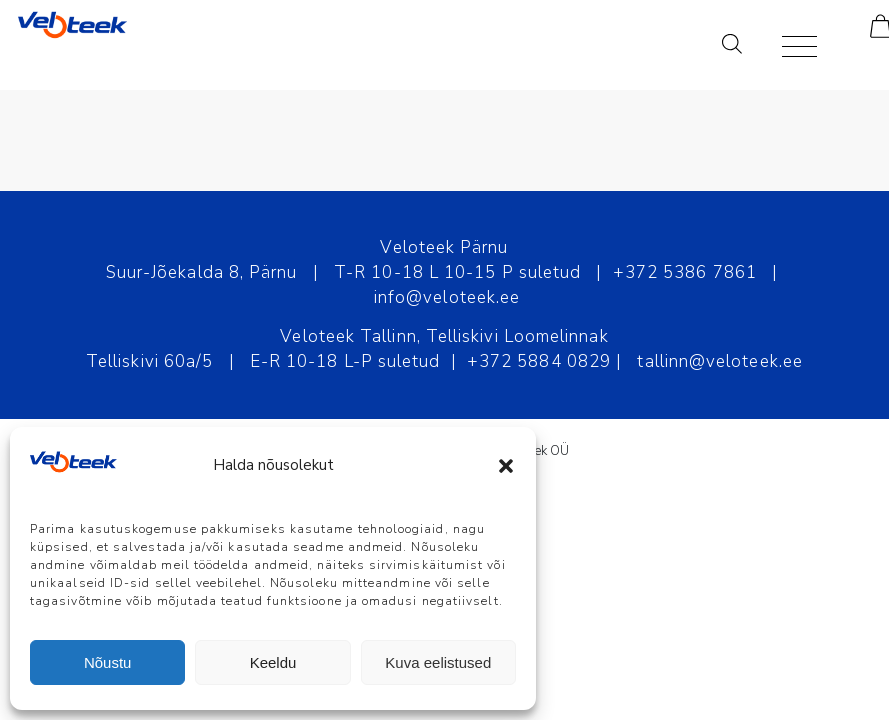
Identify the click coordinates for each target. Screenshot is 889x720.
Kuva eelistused (438, 662)
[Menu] (789, 45)
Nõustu (108, 662)
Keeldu (273, 662)
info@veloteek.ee (447, 297)
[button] (506, 466)
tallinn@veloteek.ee (720, 361)
